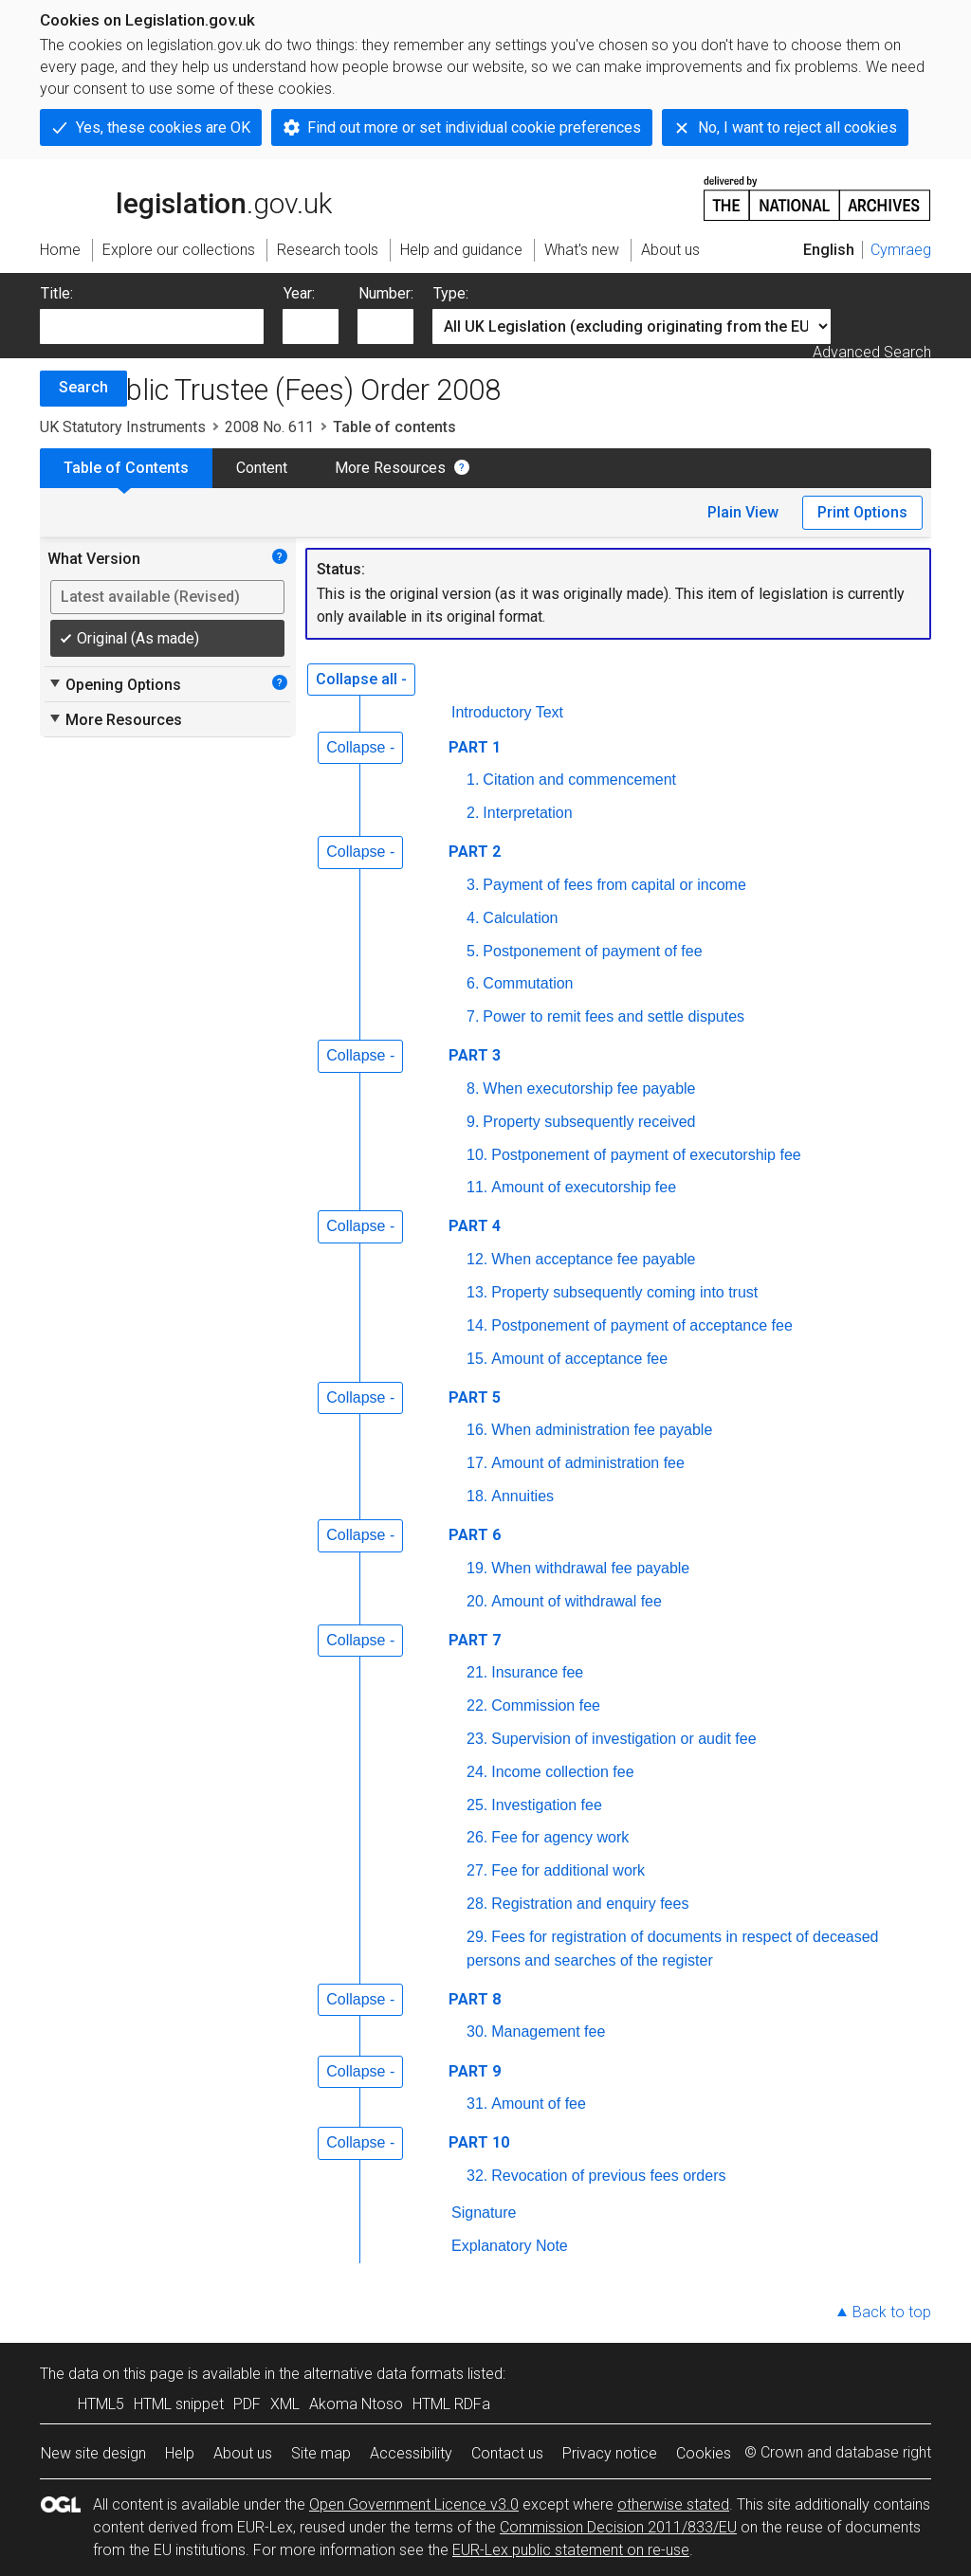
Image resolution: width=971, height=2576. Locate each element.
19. (477, 1568)
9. (473, 1122)
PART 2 (475, 852)
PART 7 (475, 1640)
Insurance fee (537, 1672)
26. (477, 1837)
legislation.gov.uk (186, 197)
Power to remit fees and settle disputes (613, 1016)
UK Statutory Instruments (123, 427)
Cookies (703, 2453)
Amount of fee (538, 2103)
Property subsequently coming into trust (624, 1292)
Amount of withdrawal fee (576, 1601)
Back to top (891, 2312)
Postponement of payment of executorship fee (645, 1155)
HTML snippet (179, 2404)
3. (473, 885)
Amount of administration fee (588, 1463)
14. (477, 1325)
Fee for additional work (568, 1870)
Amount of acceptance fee (579, 1359)
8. (473, 1088)
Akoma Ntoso (356, 2404)
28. (477, 1904)
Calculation (520, 918)
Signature (484, 2212)
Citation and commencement (579, 779)
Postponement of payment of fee (592, 951)
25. (477, 1805)
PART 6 (475, 1535)
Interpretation (527, 813)
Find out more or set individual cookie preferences (474, 127)
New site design (93, 2453)
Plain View (743, 512)
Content (261, 468)
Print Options (862, 512)
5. (473, 951)
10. (477, 1155)
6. (473, 983)
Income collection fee (562, 1772)
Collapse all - (361, 679)
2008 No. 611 (269, 427)
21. (477, 1672)
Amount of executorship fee (583, 1187)
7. (473, 1016)
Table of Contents (126, 468)
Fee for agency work (560, 1837)
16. (477, 1430)
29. (477, 1937)
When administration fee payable (601, 1430)
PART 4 (475, 1226)
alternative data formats (383, 2374)
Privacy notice (609, 2453)
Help (179, 2453)
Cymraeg (900, 250)
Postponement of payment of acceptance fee (642, 1325)
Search (83, 387)
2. (473, 813)
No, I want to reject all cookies (797, 127)
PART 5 (475, 1397)
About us (242, 2453)
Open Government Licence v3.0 (414, 2504)
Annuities (522, 1496)
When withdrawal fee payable (590, 1568)
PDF (247, 2404)
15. (477, 1359)
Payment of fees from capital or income (614, 885)
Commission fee (545, 1705)
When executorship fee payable (589, 1088)
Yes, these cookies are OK (163, 127)
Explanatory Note (509, 2246)
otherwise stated (673, 2504)
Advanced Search (872, 352)
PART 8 (475, 1999)
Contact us (507, 2453)
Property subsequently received (589, 1122)
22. (477, 1705)
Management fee (548, 2031)
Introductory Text (507, 712)
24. (477, 1772)
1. (473, 779)
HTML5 (101, 2404)
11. (477, 1187)
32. (477, 2176)
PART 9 (475, 2071)
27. (477, 1870)
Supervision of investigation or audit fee (623, 1739)
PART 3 (475, 1055)
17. (477, 1463)
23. (477, 1739)
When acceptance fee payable (593, 1259)
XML (285, 2404)
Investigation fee (546, 1805)
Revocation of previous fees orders (608, 2176)
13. (477, 1292)
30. (477, 2031)
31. (477, 2103)
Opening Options (114, 684)
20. (477, 1601)
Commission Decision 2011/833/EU (618, 2527)
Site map (321, 2453)
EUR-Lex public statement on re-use (570, 2550)
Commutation (528, 983)
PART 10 (479, 2142)
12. (477, 1259)
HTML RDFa (451, 2404)
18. (477, 1496)
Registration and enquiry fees (589, 1904)
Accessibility (411, 2453)
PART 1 (475, 747)
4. (473, 918)
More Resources (390, 468)
